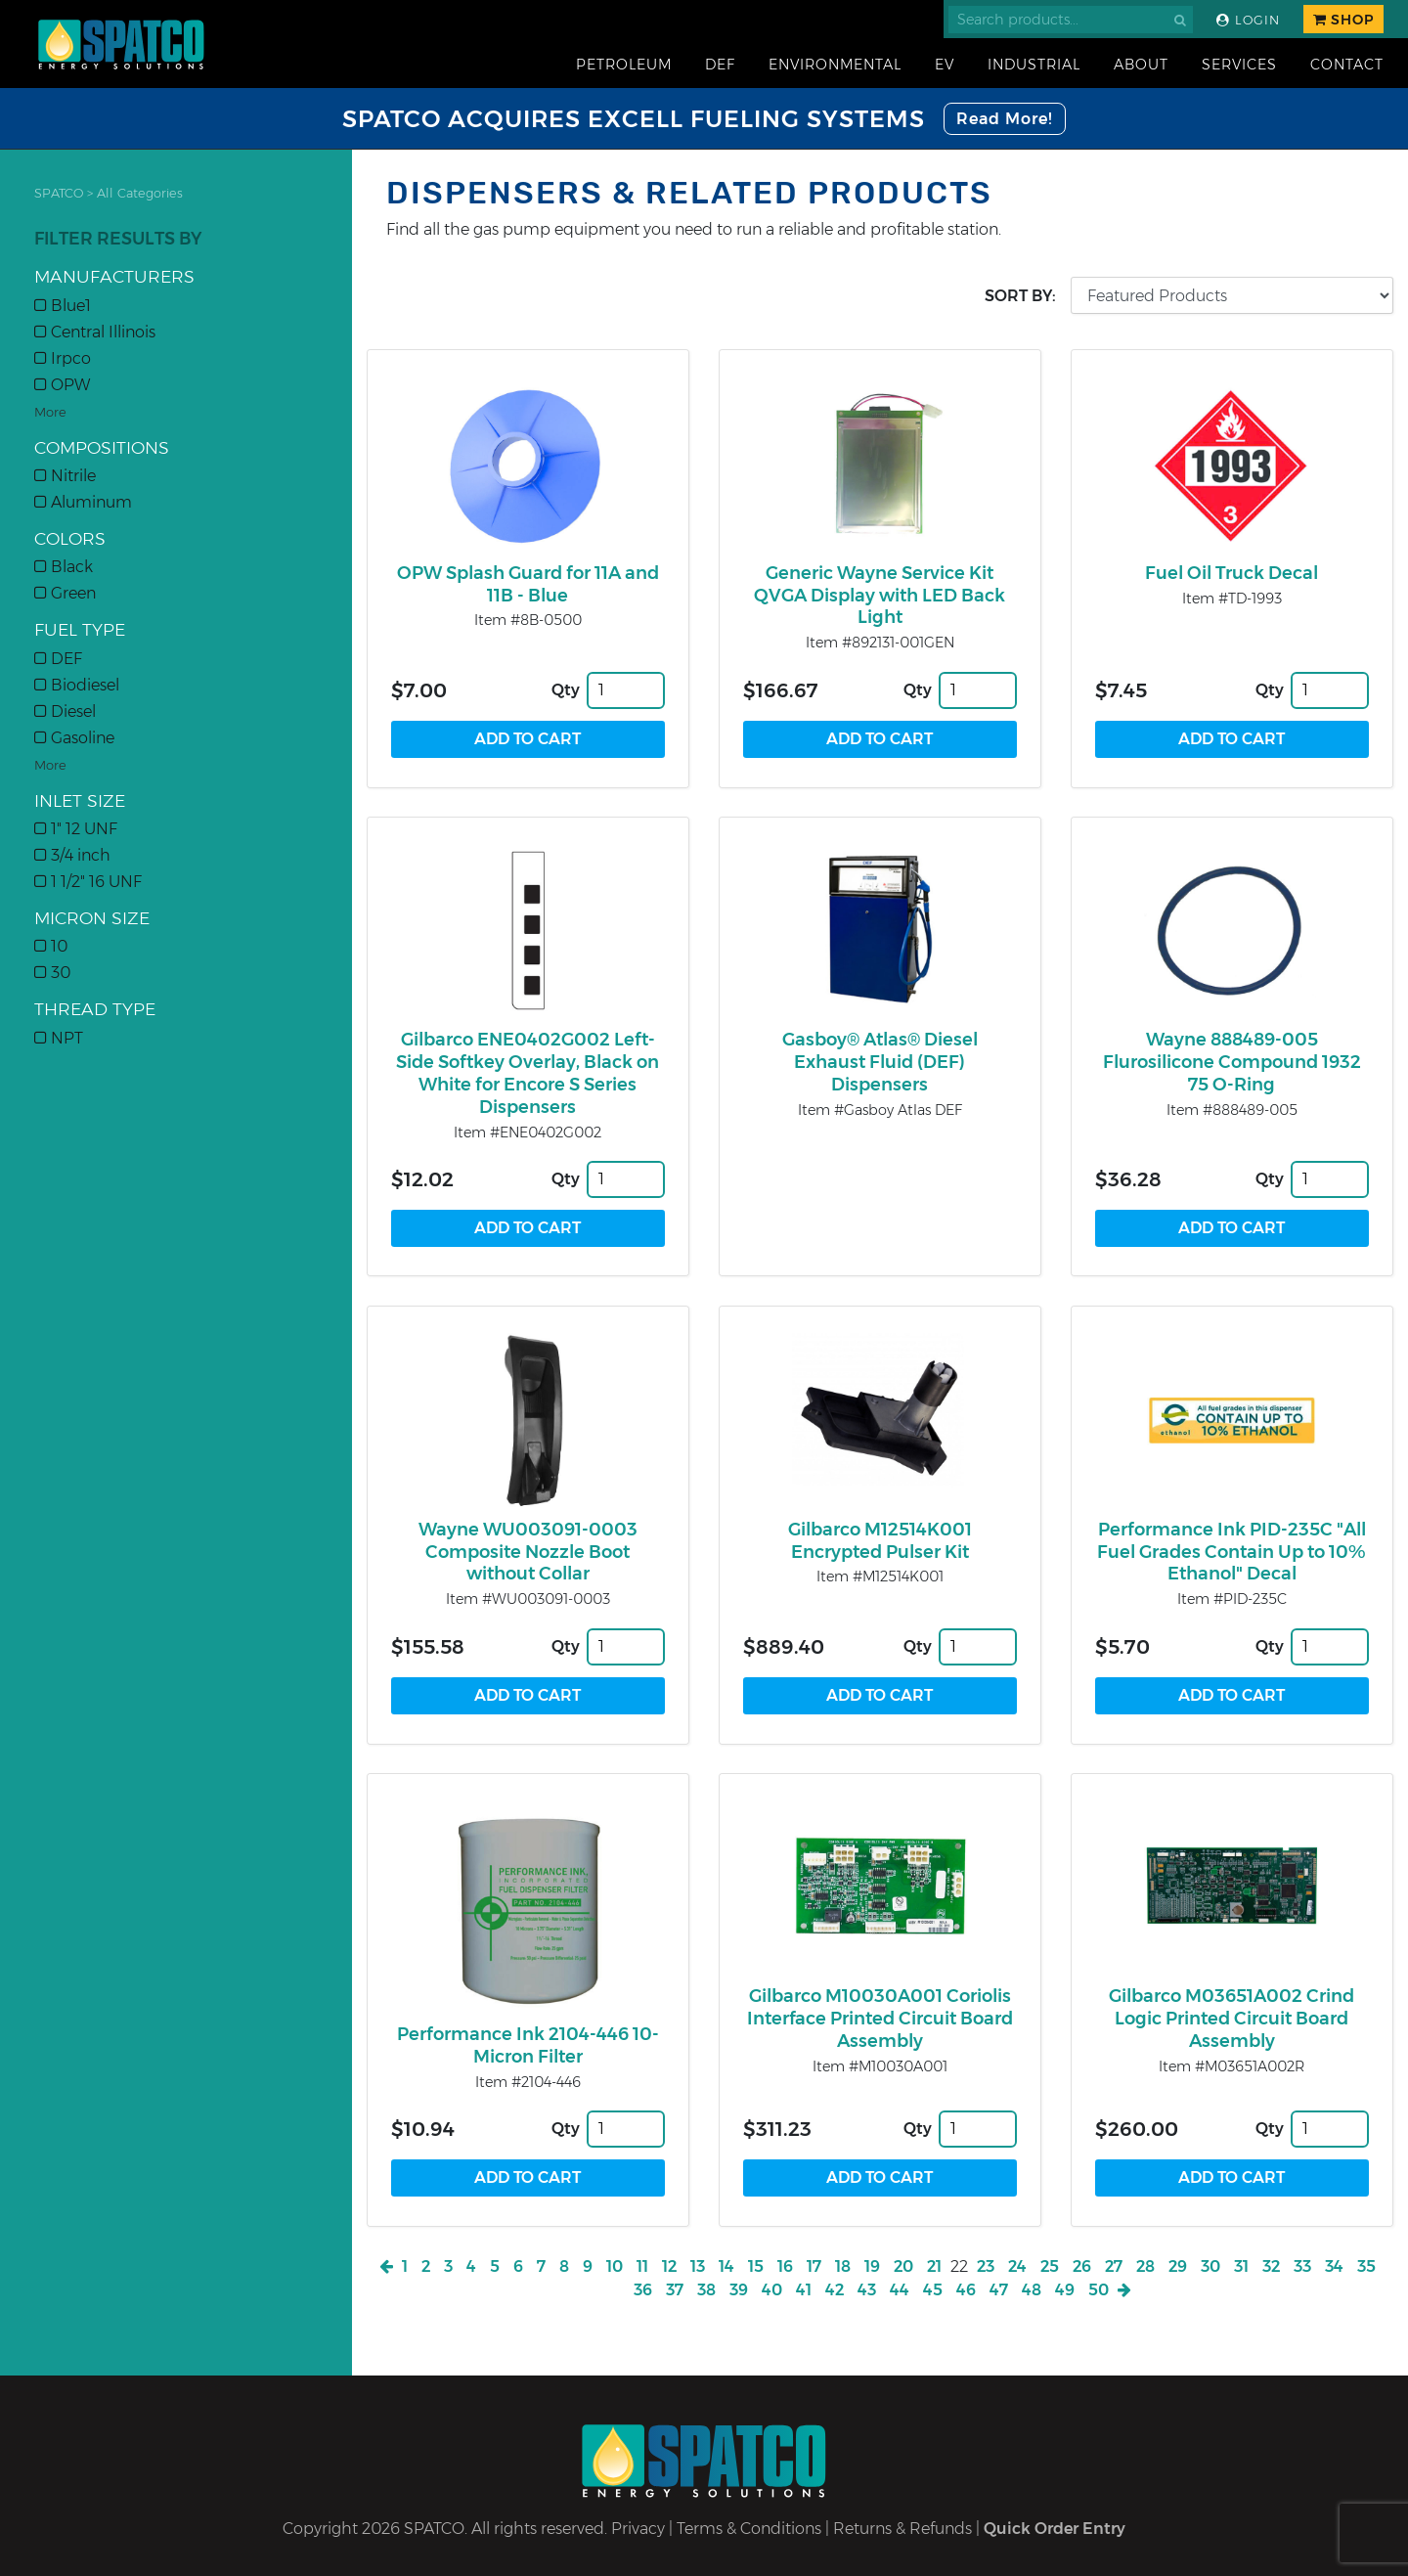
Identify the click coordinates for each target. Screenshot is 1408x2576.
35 (1366, 2266)
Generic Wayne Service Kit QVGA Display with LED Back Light (879, 595)
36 (643, 2290)
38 (706, 2290)
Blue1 (62, 305)
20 (903, 2266)
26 (1082, 2266)
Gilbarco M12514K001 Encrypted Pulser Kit (880, 1541)
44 (899, 2290)
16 (785, 2266)
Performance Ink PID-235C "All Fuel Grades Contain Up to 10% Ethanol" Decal (1231, 1552)
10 (50, 946)
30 (52, 972)
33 (1302, 2266)
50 (1098, 2290)
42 (834, 2290)
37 (674, 2290)
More (50, 412)
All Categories (140, 193)
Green (65, 593)
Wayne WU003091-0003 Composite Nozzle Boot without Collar (528, 1552)
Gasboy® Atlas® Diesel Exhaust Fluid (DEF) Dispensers (880, 1062)
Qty (565, 690)
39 (738, 2290)
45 (933, 2290)
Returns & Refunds (902, 2528)
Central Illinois (94, 332)
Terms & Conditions (749, 2528)
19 (872, 2266)
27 (1113, 2266)
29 (1177, 2266)
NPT (58, 1038)
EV (944, 64)
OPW (62, 385)
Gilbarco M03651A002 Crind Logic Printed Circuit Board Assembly (1231, 2018)
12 (669, 2266)
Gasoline (74, 738)
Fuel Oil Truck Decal (1231, 573)
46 (966, 2290)
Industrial (1034, 64)
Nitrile (65, 475)
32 (1271, 2266)
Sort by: (1020, 296)
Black (63, 566)
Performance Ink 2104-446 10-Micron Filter (528, 2045)
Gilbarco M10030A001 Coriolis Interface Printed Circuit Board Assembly (880, 2018)
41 (804, 2290)
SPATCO (58, 193)
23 (985, 2266)
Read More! (1004, 119)
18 (843, 2266)
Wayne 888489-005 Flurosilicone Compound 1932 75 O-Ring (1232, 1062)
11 (642, 2266)
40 (772, 2290)
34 (1334, 2266)
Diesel (65, 711)
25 (1049, 2266)
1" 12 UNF (75, 829)
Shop (1343, 19)
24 (1017, 2266)
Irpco (62, 358)
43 (867, 2290)
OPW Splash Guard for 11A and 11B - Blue (528, 584)
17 (814, 2266)
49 (1065, 2290)
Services (1239, 64)
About (1141, 64)
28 (1145, 2266)
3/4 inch (72, 855)
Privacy (638, 2528)
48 (1031, 2290)
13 (697, 2266)
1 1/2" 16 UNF (88, 881)
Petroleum (624, 64)
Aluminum (83, 502)
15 (756, 2266)
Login (1248, 20)
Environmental (835, 64)
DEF (720, 64)
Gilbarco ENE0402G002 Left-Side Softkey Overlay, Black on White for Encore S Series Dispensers (527, 1073)
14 (726, 2266)
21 (934, 2266)
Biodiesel (76, 685)
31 (1241, 2266)
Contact (1347, 64)
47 (999, 2290)
